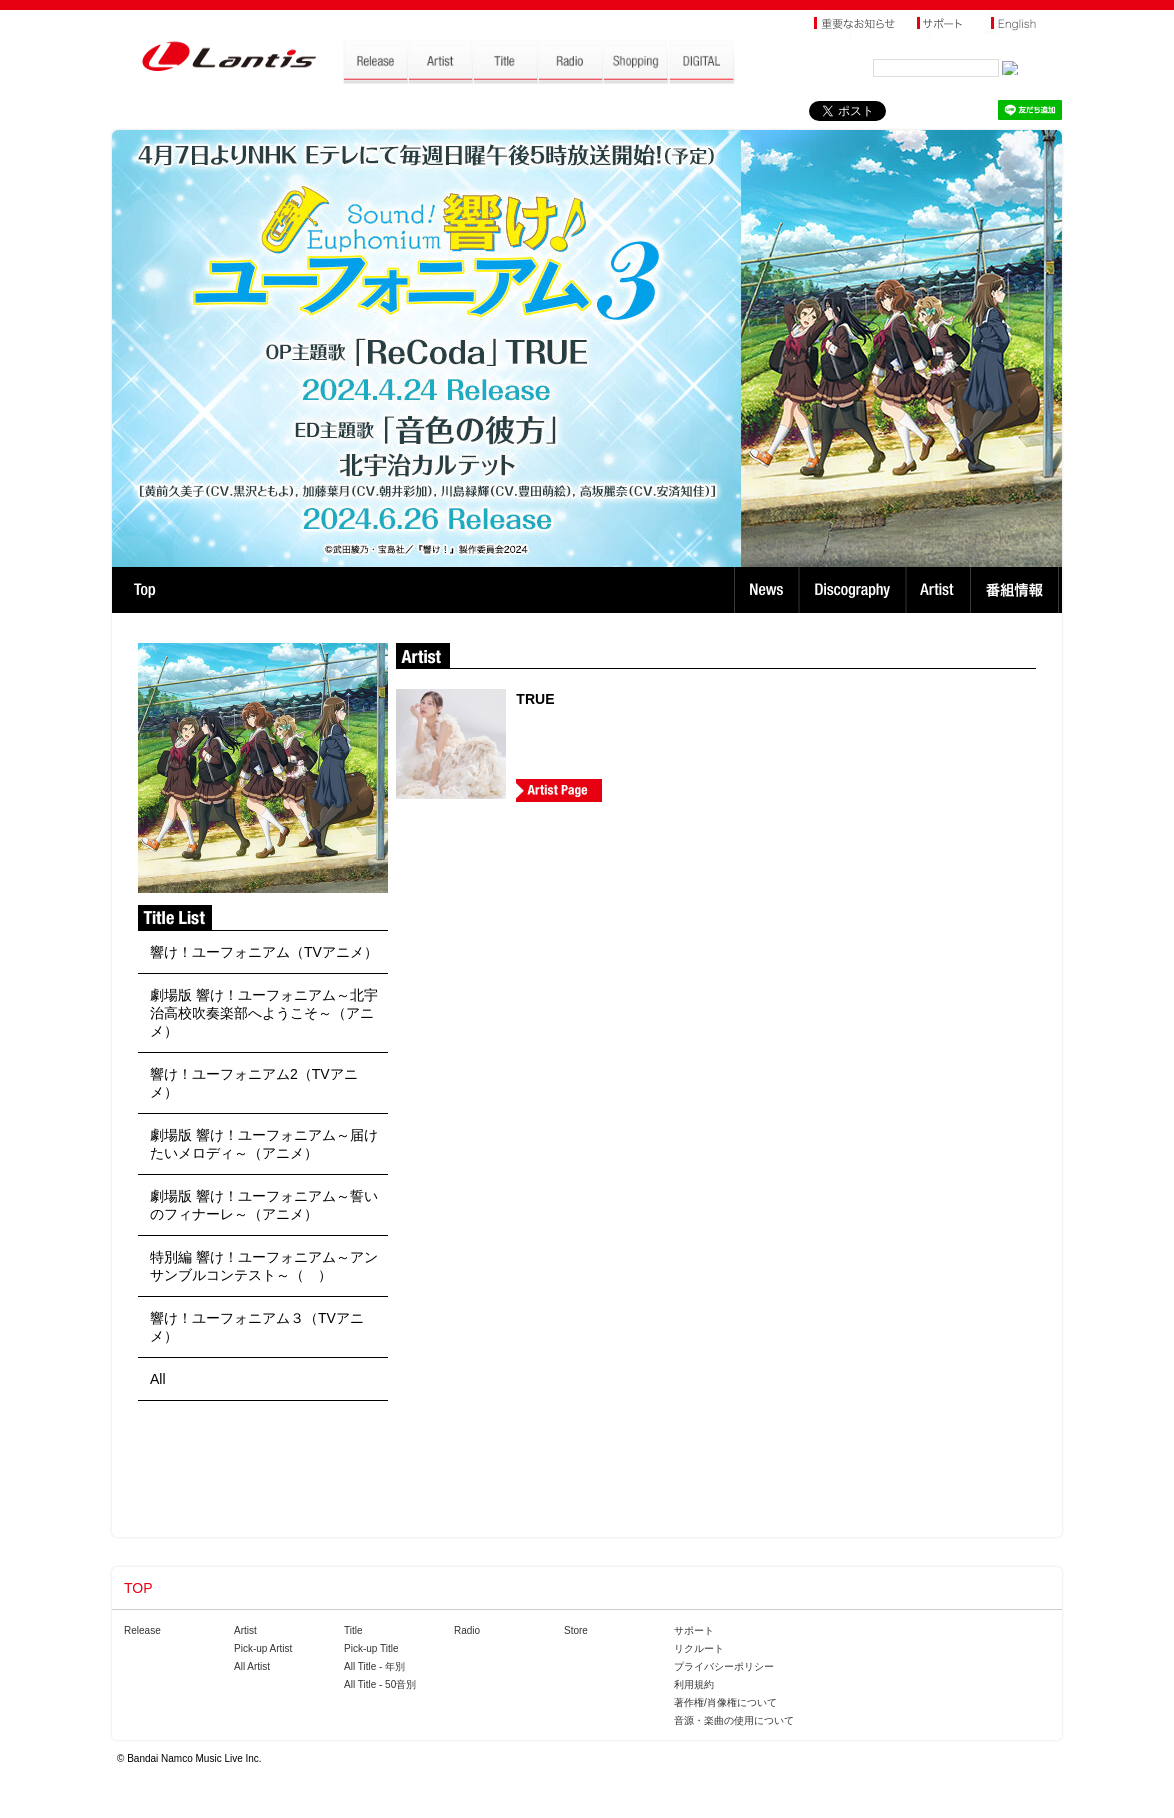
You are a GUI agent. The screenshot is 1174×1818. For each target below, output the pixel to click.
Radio (467, 1630)
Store (576, 1630)
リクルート (699, 1648)
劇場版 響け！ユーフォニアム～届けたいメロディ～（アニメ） (264, 1144)
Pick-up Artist (263, 1648)
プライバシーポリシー (724, 1666)
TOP (144, 590)
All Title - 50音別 (380, 1684)
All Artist (252, 1666)
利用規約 (694, 1684)
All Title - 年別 (374, 1666)
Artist (940, 590)
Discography (854, 590)
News (766, 590)
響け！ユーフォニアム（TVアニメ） (264, 952)
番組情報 (1017, 590)
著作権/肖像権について (725, 1702)
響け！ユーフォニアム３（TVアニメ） (257, 1327)
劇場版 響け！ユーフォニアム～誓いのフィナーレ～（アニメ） (264, 1205)
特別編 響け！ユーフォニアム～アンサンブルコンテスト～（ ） (264, 1266)
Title (353, 1630)
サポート (694, 1630)
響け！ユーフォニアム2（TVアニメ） (254, 1083)
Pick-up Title (371, 1648)
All (158, 1379)
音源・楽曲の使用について (734, 1720)
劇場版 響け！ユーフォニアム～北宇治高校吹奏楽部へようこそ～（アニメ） (264, 1013)
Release (142, 1630)
